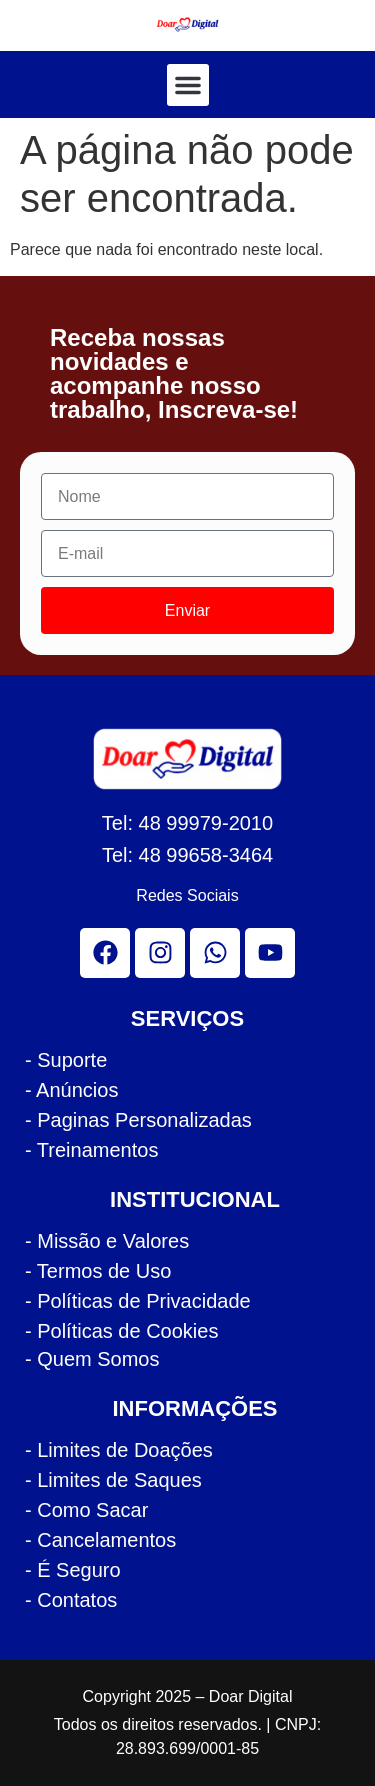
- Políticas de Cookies (121, 1331)
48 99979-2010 (206, 823)
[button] (188, 85)
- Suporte (66, 1060)
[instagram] (160, 953)
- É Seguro (73, 1570)
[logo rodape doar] (187, 758)
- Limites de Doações (119, 1450)
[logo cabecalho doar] (188, 24)
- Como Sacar (86, 1510)
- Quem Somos (92, 1359)
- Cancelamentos (100, 1540)
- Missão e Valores (107, 1241)
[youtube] (270, 953)
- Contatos (71, 1600)
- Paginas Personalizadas (138, 1120)
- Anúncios (71, 1090)
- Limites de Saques (113, 1480)
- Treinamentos (91, 1150)
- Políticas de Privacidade (138, 1301)
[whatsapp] (215, 953)
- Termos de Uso (98, 1271)
